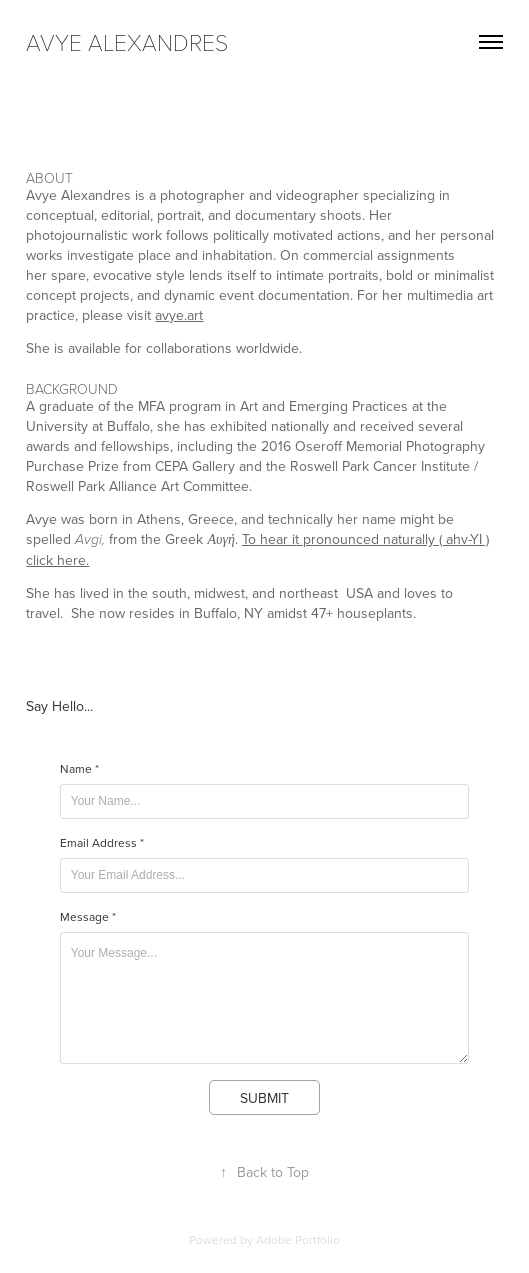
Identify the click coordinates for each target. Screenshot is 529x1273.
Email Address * (102, 843)
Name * (79, 769)
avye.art (179, 315)
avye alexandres (127, 41)
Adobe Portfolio (298, 1239)
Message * (88, 917)
